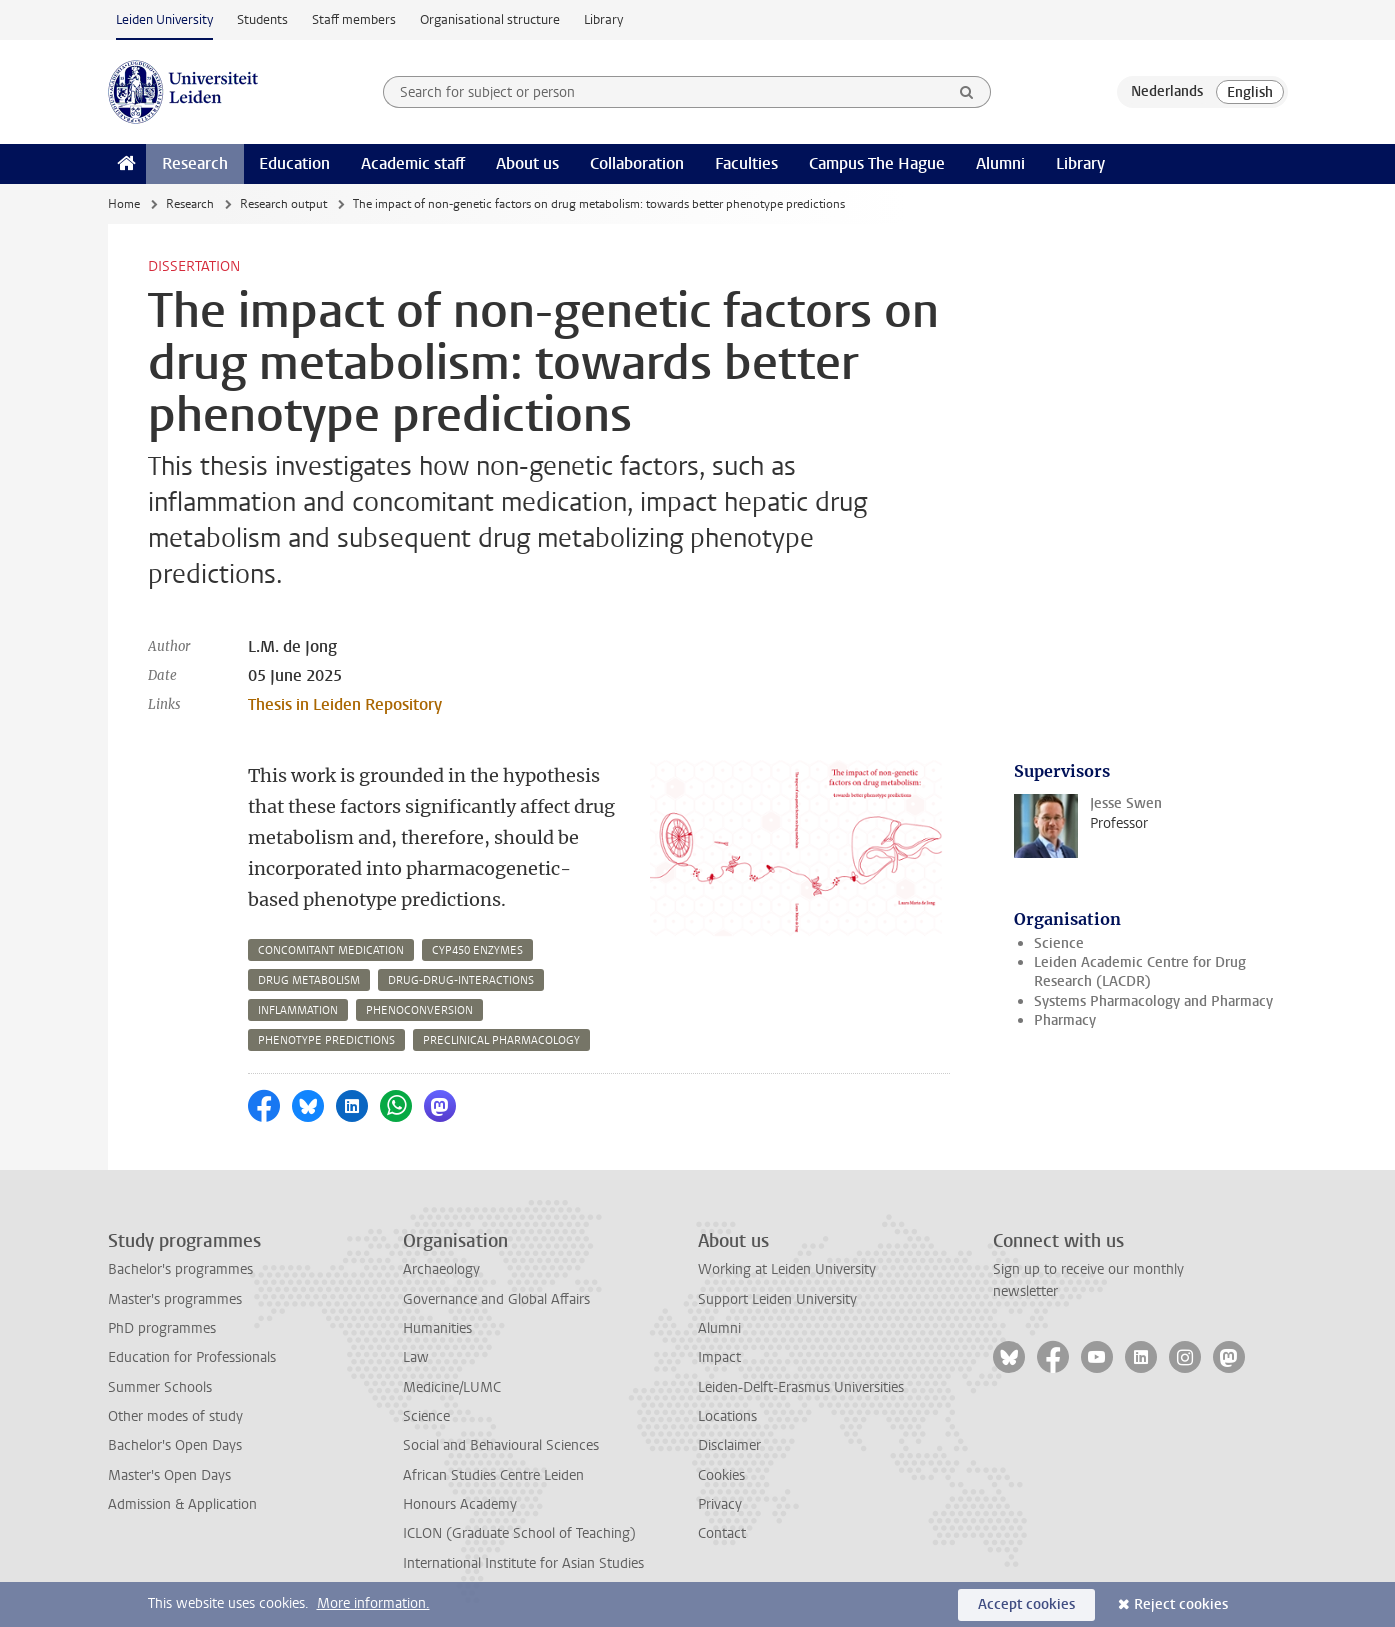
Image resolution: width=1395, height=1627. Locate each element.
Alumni (1000, 163)
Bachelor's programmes (180, 1269)
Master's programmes (175, 1299)
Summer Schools (160, 1387)
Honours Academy (460, 1504)
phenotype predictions (326, 1040)
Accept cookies (1026, 1604)
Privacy (720, 1504)
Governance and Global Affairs (496, 1299)
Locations (727, 1416)
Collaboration (637, 163)
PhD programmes (162, 1328)
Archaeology (441, 1269)
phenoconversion (419, 1010)
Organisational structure (490, 19)
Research (195, 163)
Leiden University (164, 19)
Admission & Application (182, 1504)
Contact (722, 1533)
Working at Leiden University (787, 1269)
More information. (373, 1603)
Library (603, 19)
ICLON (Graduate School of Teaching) (519, 1533)
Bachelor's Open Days (175, 1445)
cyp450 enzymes (477, 950)
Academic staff (413, 163)
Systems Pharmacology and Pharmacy (1153, 1001)
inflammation (298, 1010)
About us (527, 163)
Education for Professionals (192, 1357)
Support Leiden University (777, 1299)
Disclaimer (729, 1445)
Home (124, 204)
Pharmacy (1065, 1020)
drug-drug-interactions (461, 980)
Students (262, 19)
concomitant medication (331, 950)
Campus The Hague (877, 163)
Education (294, 163)
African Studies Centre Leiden (493, 1475)
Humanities (437, 1328)
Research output (283, 204)
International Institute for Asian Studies (523, 1563)
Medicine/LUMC (452, 1387)
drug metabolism (309, 980)
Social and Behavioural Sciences (501, 1445)
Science (1059, 943)
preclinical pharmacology (501, 1040)
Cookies (721, 1475)
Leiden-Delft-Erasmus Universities (801, 1387)
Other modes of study (175, 1416)
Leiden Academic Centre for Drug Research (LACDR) (1140, 972)
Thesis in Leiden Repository (345, 704)
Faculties (746, 163)
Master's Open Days (169, 1475)
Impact (719, 1357)
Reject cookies (1181, 1604)
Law (416, 1357)
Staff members (354, 19)
